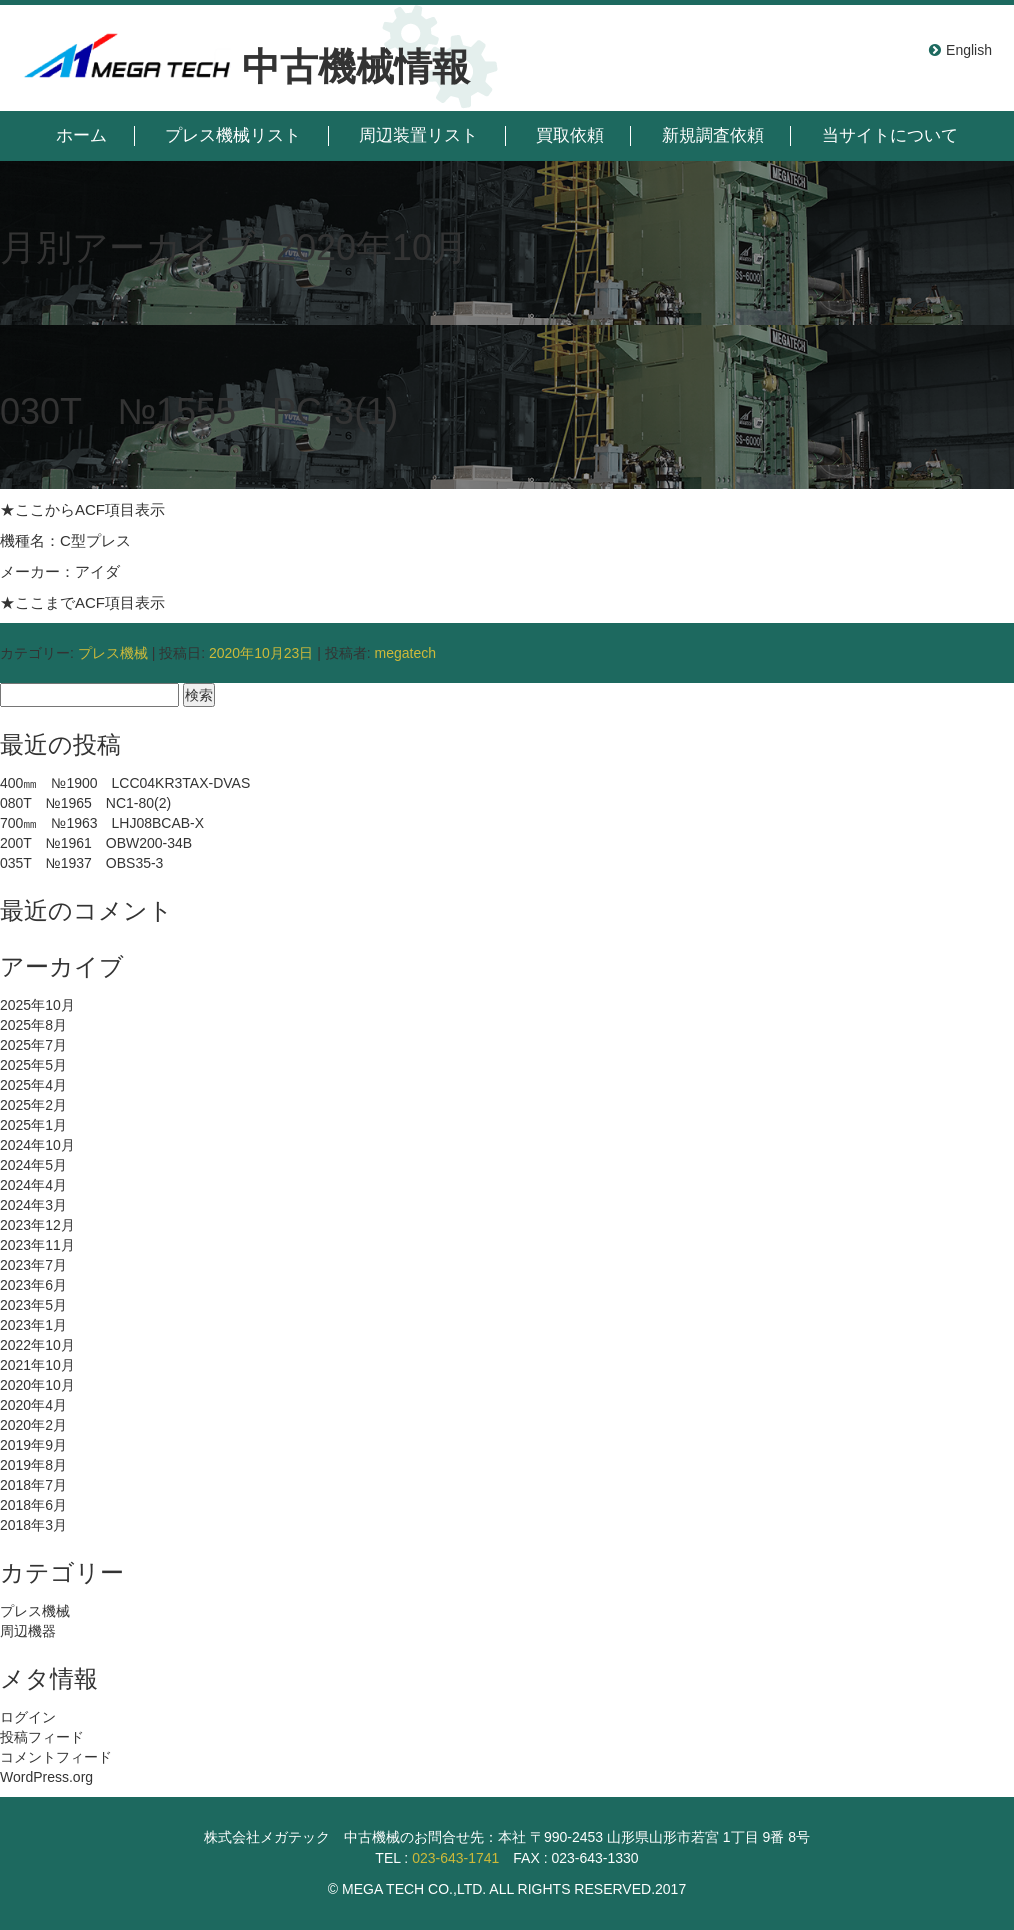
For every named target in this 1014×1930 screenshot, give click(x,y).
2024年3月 (33, 1205)
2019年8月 (33, 1465)
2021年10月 (37, 1365)
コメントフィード (56, 1757)
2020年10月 (37, 1385)
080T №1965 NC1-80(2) (85, 803)
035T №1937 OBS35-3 (81, 863)
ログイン (28, 1717)
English (969, 50)
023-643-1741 (455, 1858)
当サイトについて (890, 135)
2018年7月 (33, 1485)
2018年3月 (33, 1525)
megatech (404, 653)
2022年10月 (37, 1345)
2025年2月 (33, 1105)
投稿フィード (42, 1737)
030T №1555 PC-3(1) (199, 411)
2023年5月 (33, 1305)
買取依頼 (570, 135)
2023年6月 (33, 1285)
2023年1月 (33, 1325)
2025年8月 (33, 1025)
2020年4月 (33, 1405)
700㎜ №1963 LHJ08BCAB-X (102, 823)
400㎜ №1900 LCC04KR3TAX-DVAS (125, 783)
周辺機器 (28, 1631)
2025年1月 (33, 1125)
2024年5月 (33, 1165)
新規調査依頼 (713, 135)
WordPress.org (46, 1777)
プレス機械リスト (233, 135)
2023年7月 (33, 1265)
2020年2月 (33, 1425)
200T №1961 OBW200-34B (96, 843)
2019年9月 (33, 1445)
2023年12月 (37, 1225)
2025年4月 (33, 1085)
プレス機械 (113, 653)
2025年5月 (33, 1065)
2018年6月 (33, 1505)
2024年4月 (33, 1185)
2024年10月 (37, 1145)
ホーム (81, 135)
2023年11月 (37, 1245)
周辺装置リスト (418, 135)
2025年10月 (37, 1005)
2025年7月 (33, 1045)
